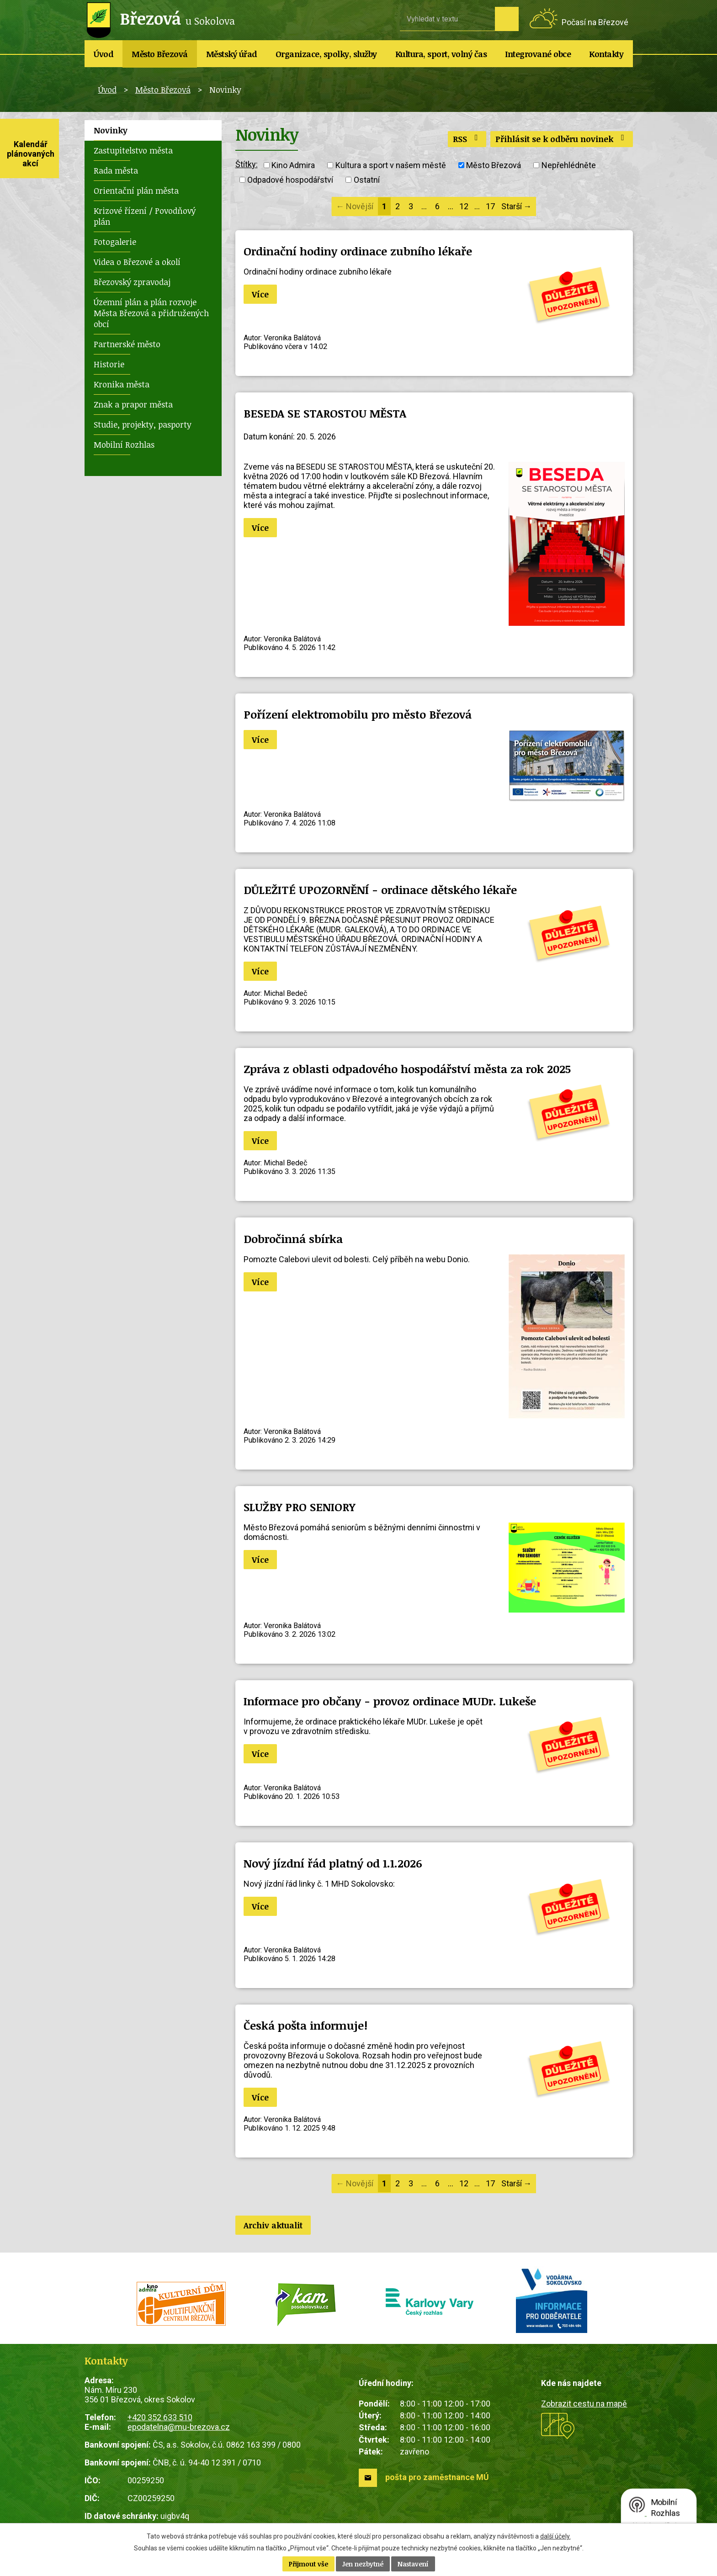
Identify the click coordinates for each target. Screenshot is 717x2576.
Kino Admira (293, 165)
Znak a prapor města (133, 404)
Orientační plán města (136, 190)
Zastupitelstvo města (133, 150)
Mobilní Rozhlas (124, 444)
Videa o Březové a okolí (137, 261)
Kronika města (121, 384)
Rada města (116, 170)
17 (490, 206)
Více (260, 294)
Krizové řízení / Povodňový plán (145, 216)
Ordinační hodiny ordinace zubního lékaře (358, 251)
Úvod (103, 53)
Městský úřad (231, 53)
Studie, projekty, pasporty (142, 424)
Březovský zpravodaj (132, 281)
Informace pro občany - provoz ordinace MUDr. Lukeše (390, 1701)
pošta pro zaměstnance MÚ (437, 2477)
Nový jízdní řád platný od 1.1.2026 (333, 1863)
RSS (467, 138)
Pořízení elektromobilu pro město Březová (358, 714)
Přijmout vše (308, 2564)
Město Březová (160, 53)
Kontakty (606, 53)
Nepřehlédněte (569, 165)
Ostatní (367, 180)
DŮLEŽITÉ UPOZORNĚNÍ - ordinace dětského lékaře (380, 889)
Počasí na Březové (595, 22)
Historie (109, 364)
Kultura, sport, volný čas (441, 53)
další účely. (555, 2536)
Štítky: (246, 164)
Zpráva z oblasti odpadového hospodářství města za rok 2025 (407, 1068)
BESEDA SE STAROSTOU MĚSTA (325, 413)
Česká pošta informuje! (305, 2025)
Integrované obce (538, 53)
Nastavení (413, 2564)
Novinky (110, 130)
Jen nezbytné (362, 2564)
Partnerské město (127, 344)
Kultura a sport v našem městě (390, 165)
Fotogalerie (115, 241)
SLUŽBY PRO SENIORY (299, 1506)
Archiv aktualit (273, 2225)
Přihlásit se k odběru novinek (561, 138)
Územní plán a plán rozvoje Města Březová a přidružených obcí (151, 312)
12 (463, 206)
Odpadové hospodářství (290, 180)
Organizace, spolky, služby (326, 53)
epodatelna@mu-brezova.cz (178, 2427)
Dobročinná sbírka (293, 1238)
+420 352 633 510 (159, 2417)
